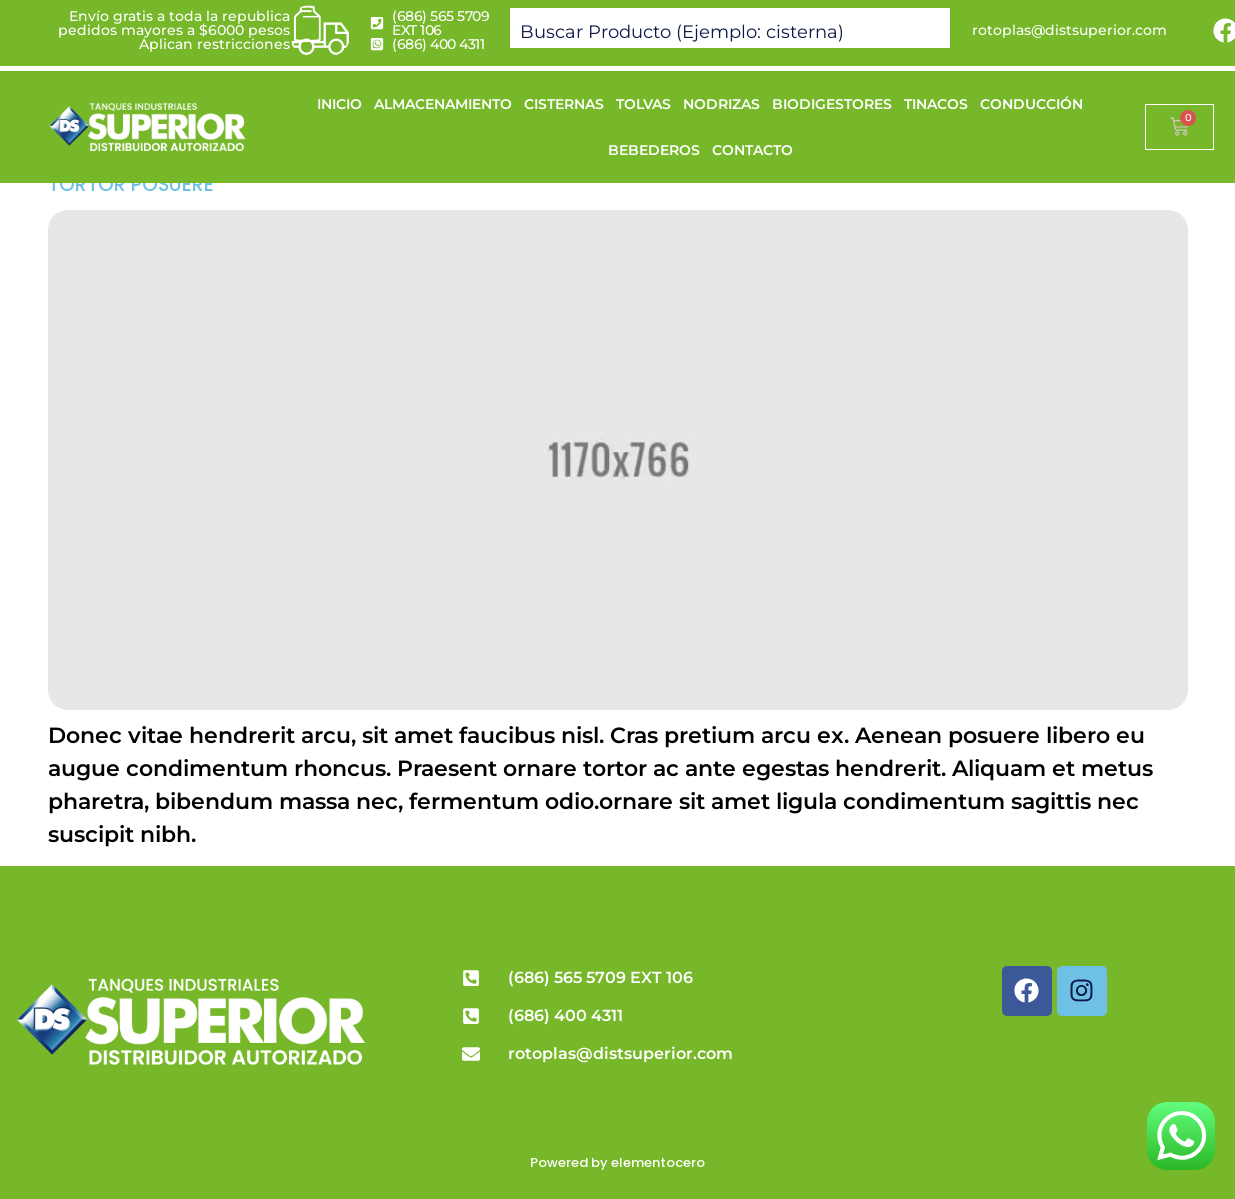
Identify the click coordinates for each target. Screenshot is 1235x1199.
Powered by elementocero (617, 1162)
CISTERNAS (564, 104)
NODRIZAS (721, 104)
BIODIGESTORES (832, 104)
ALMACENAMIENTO (443, 104)
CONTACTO (752, 150)
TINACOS (936, 104)
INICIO (339, 104)
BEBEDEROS (654, 150)
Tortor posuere (131, 184)
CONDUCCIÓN (1031, 104)
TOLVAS (643, 104)
